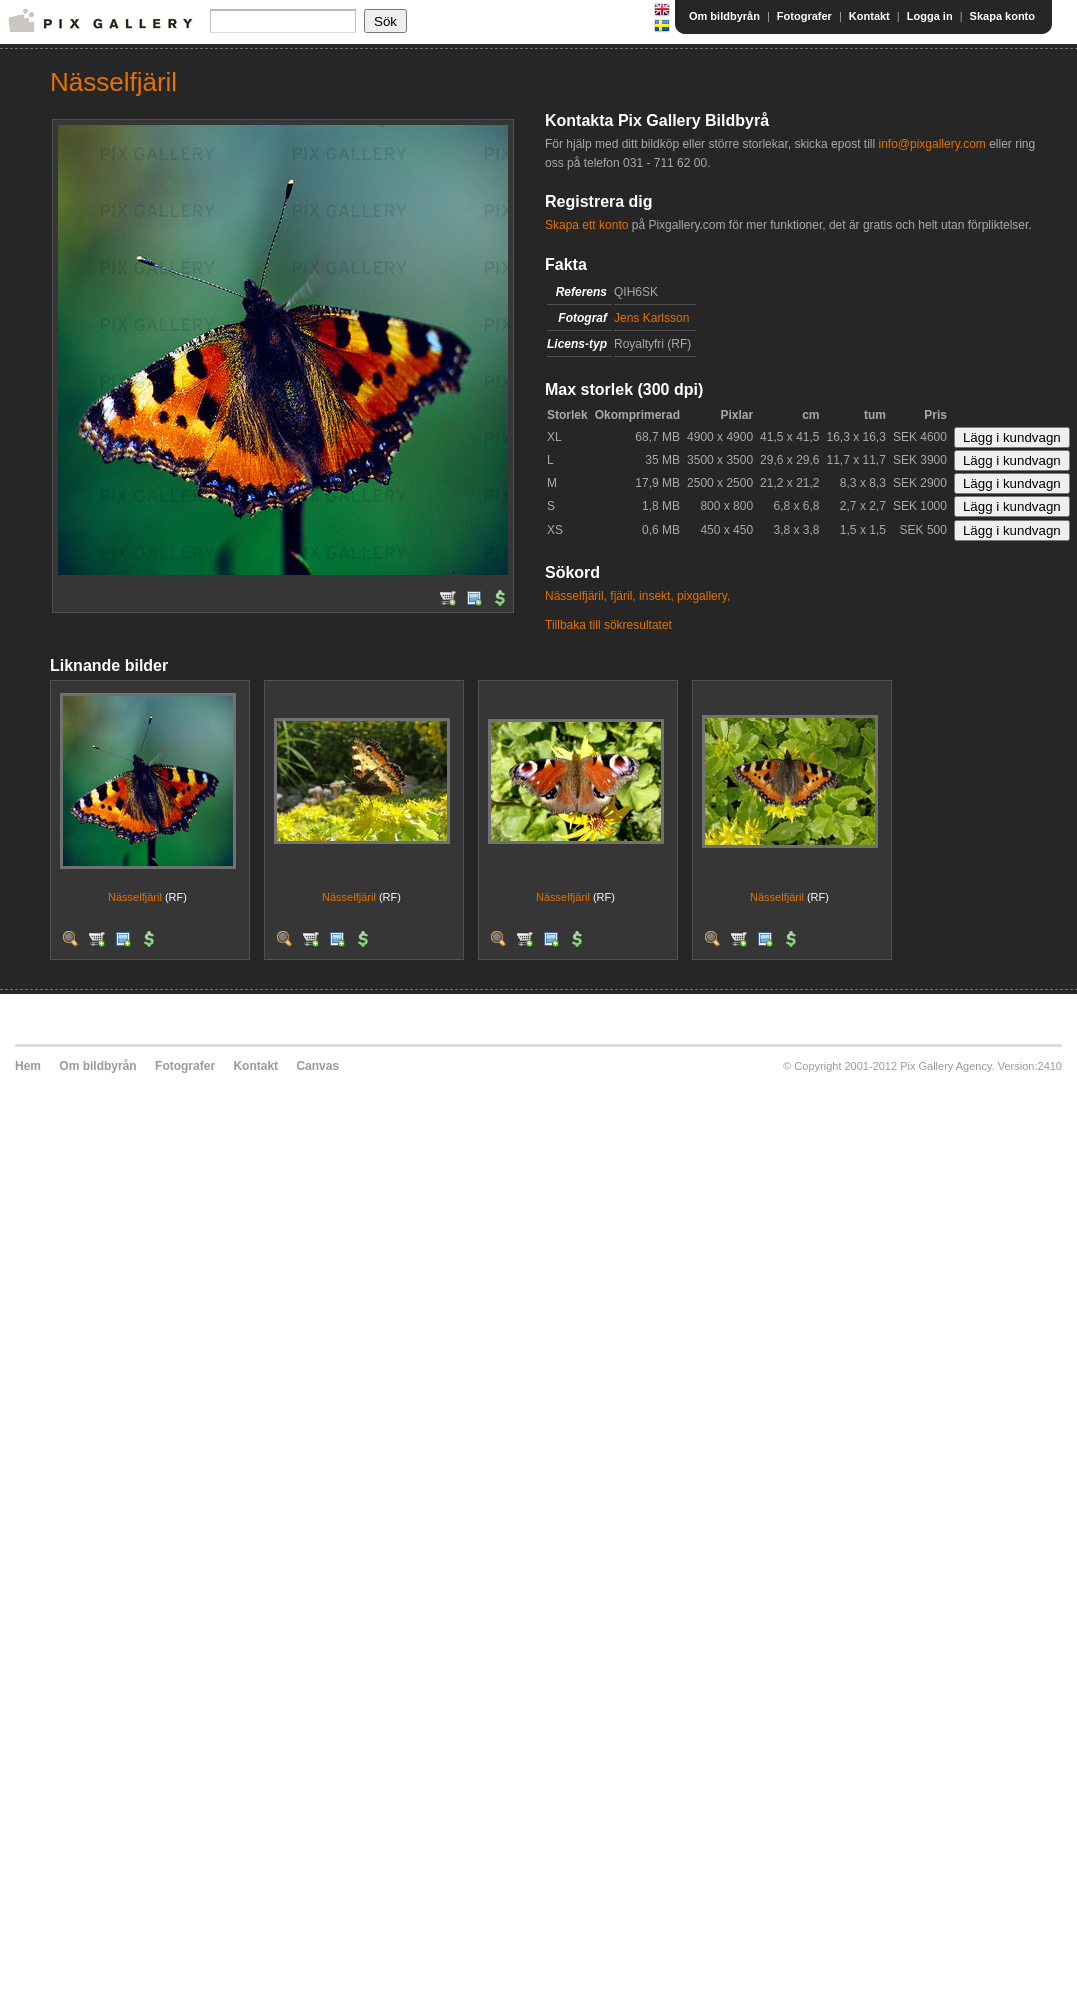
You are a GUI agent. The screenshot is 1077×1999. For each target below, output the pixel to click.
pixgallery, (703, 596)
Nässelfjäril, (576, 596)
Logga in (930, 16)
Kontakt (869, 16)
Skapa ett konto (586, 225)
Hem (28, 1066)
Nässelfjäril (135, 897)
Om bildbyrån (724, 16)
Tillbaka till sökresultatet (608, 625)
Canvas (317, 1066)
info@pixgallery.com (931, 144)
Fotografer (804, 16)
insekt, (656, 596)
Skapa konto (1002, 16)
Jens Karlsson (651, 318)
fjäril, (622, 596)
